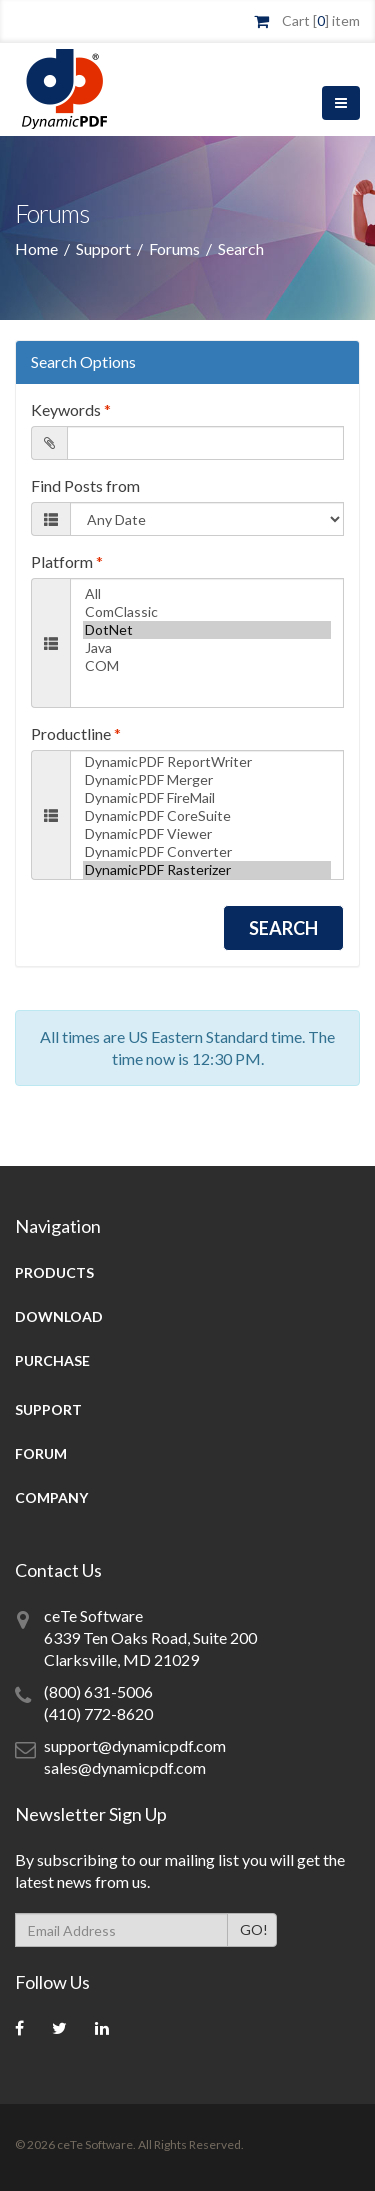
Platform (67, 561)
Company (51, 1497)
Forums (174, 248)
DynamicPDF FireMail (207, 798)
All (207, 594)
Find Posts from (85, 485)
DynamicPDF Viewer (207, 834)
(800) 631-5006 (98, 1691)
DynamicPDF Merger (207, 780)
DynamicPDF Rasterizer (207, 870)
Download (59, 1316)
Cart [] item (321, 20)
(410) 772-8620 (98, 1713)
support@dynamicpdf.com (135, 1745)
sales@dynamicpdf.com (125, 1767)
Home (36, 248)
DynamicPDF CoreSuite (207, 816)
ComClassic (207, 612)
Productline (76, 733)
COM (207, 666)
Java (207, 648)
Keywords (71, 409)
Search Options (83, 361)
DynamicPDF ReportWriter (207, 762)
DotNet (207, 630)
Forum (41, 1453)
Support (103, 248)
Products (54, 1272)
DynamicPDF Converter (207, 852)
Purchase (52, 1360)
